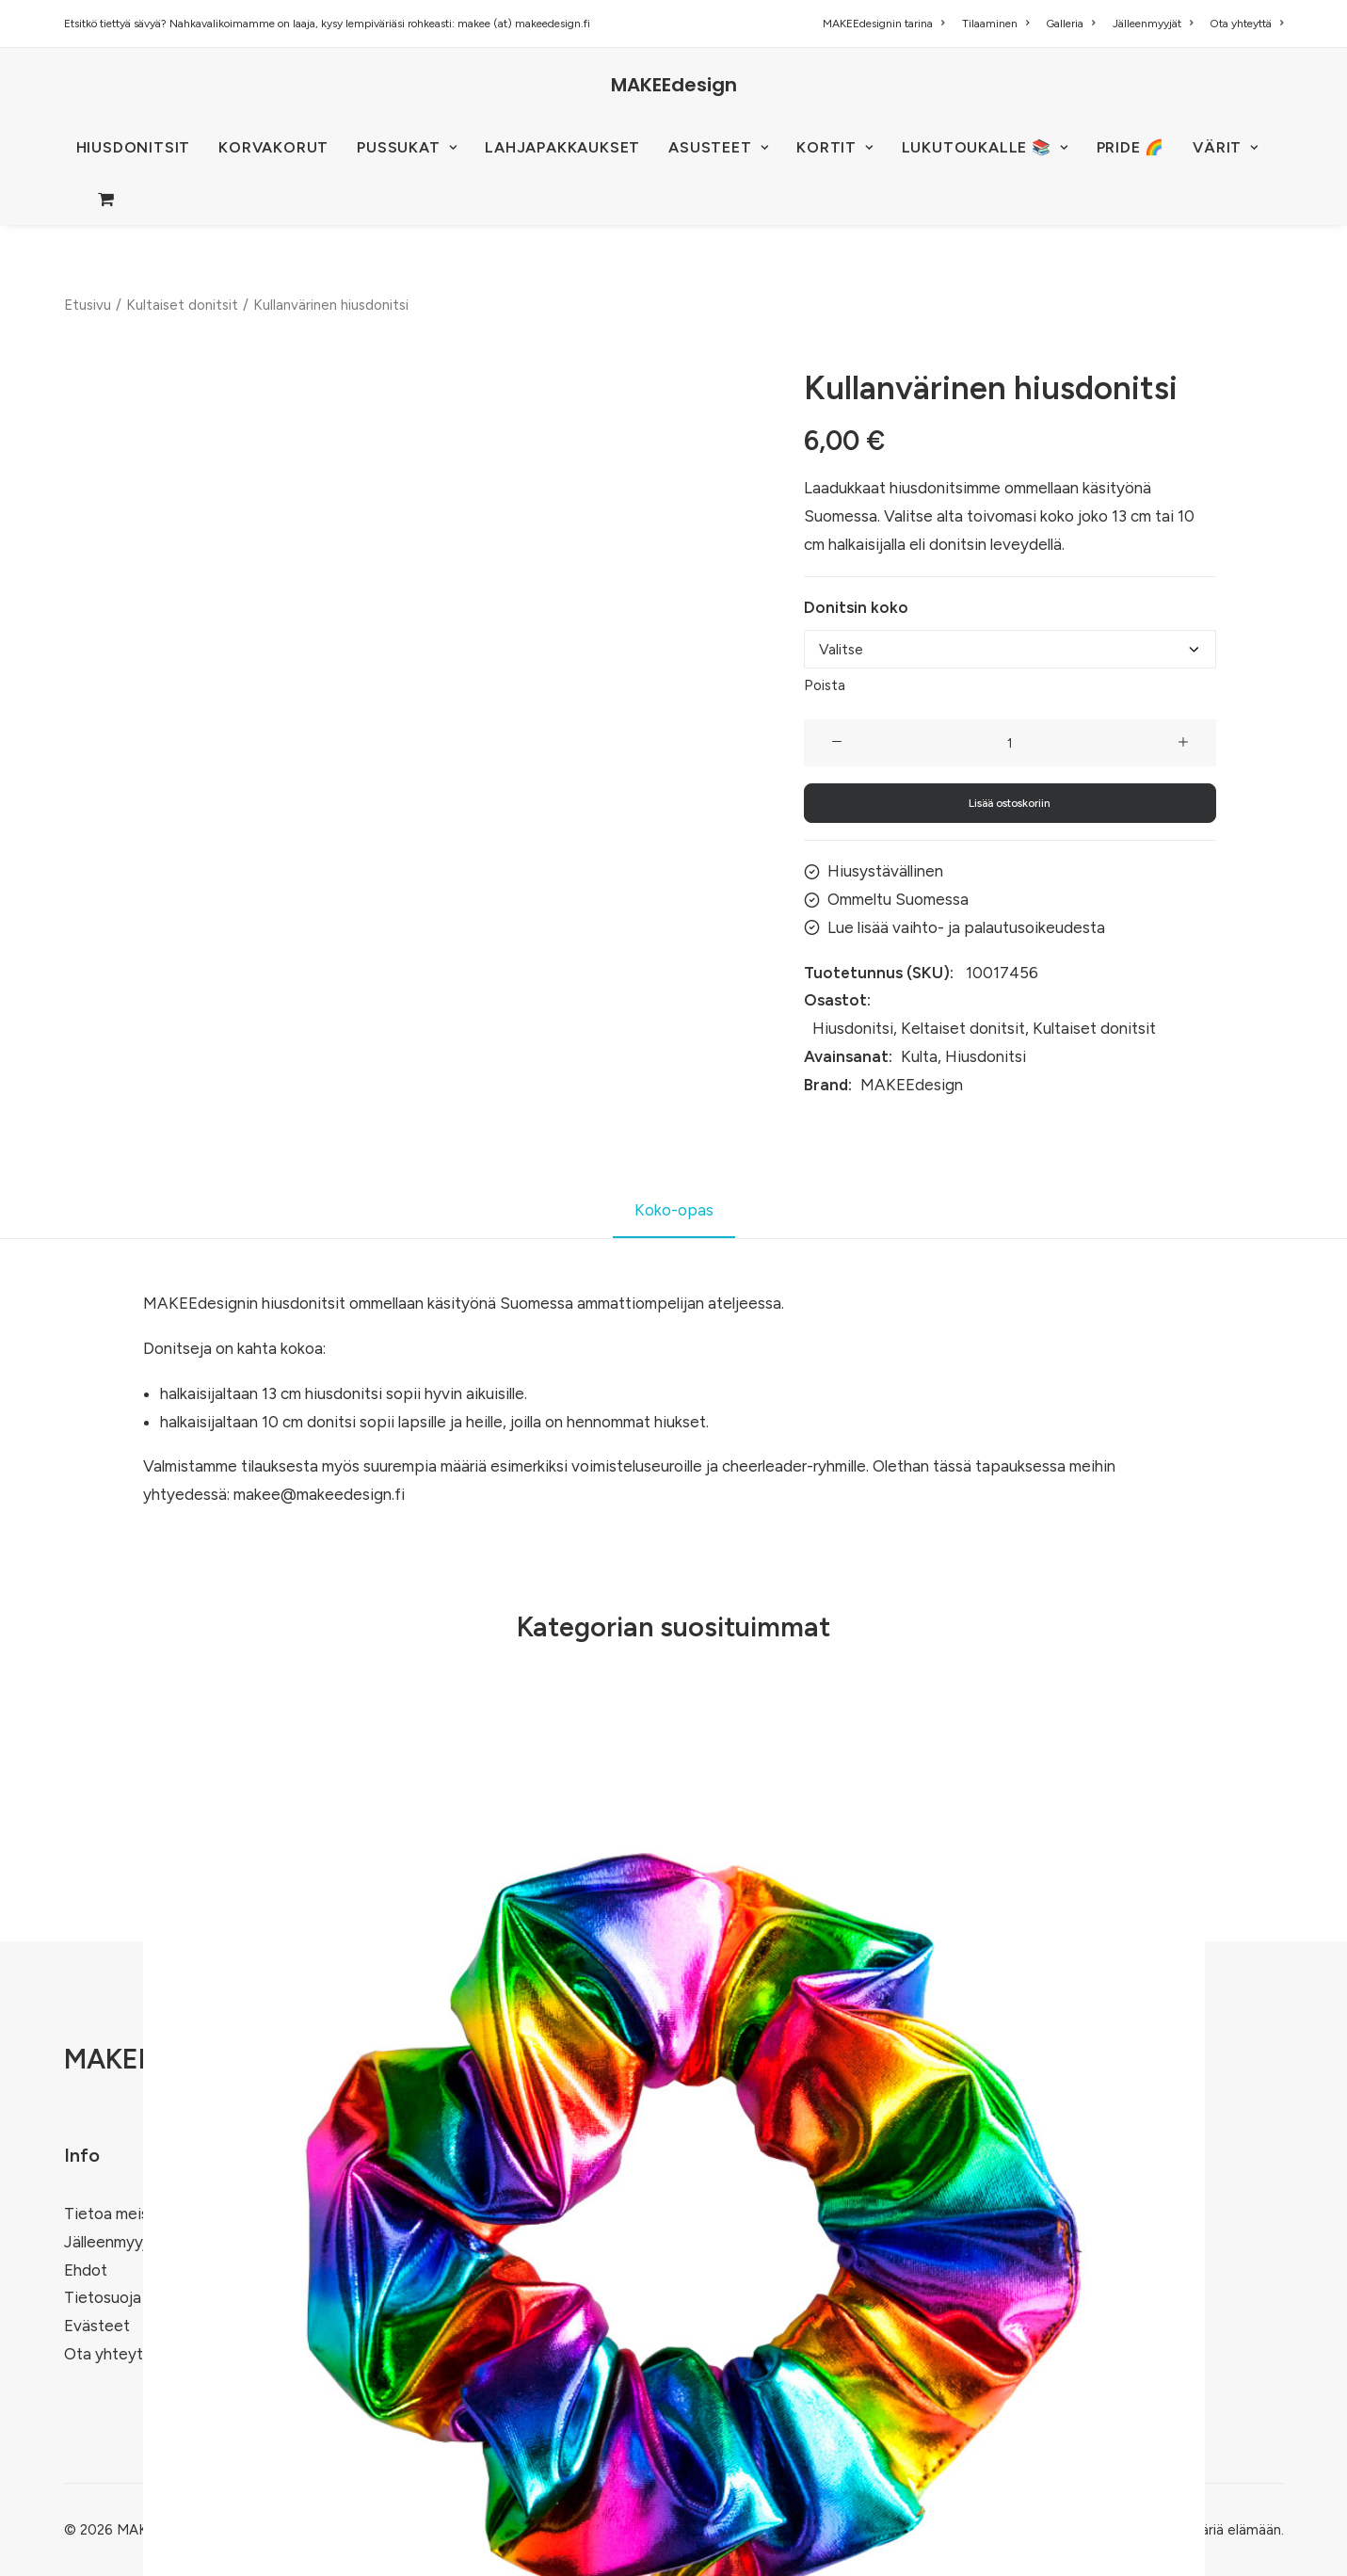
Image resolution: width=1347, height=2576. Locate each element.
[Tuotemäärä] (1010, 742)
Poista (824, 685)
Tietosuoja (102, 2297)
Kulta (919, 1056)
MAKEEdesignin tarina (883, 23)
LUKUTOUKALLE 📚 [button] (985, 147)
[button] (837, 743)
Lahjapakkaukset (562, 147)
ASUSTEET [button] (718, 147)
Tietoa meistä (114, 2213)
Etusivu (87, 305)
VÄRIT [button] (1226, 147)
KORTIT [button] (834, 147)
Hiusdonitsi (852, 1028)
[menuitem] (887, 23)
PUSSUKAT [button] (407, 147)
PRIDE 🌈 (1131, 147)
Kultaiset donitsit (182, 305)
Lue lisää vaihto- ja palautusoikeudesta (966, 927)
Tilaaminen (995, 23)
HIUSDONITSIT (133, 147)
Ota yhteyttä (1246, 23)
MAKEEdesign (911, 1083)
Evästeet (97, 2325)
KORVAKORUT (273, 147)
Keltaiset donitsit (963, 1028)
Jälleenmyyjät (1153, 23)
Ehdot (85, 2270)
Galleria (1070, 23)
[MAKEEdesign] (674, 84)
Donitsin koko (856, 606)
